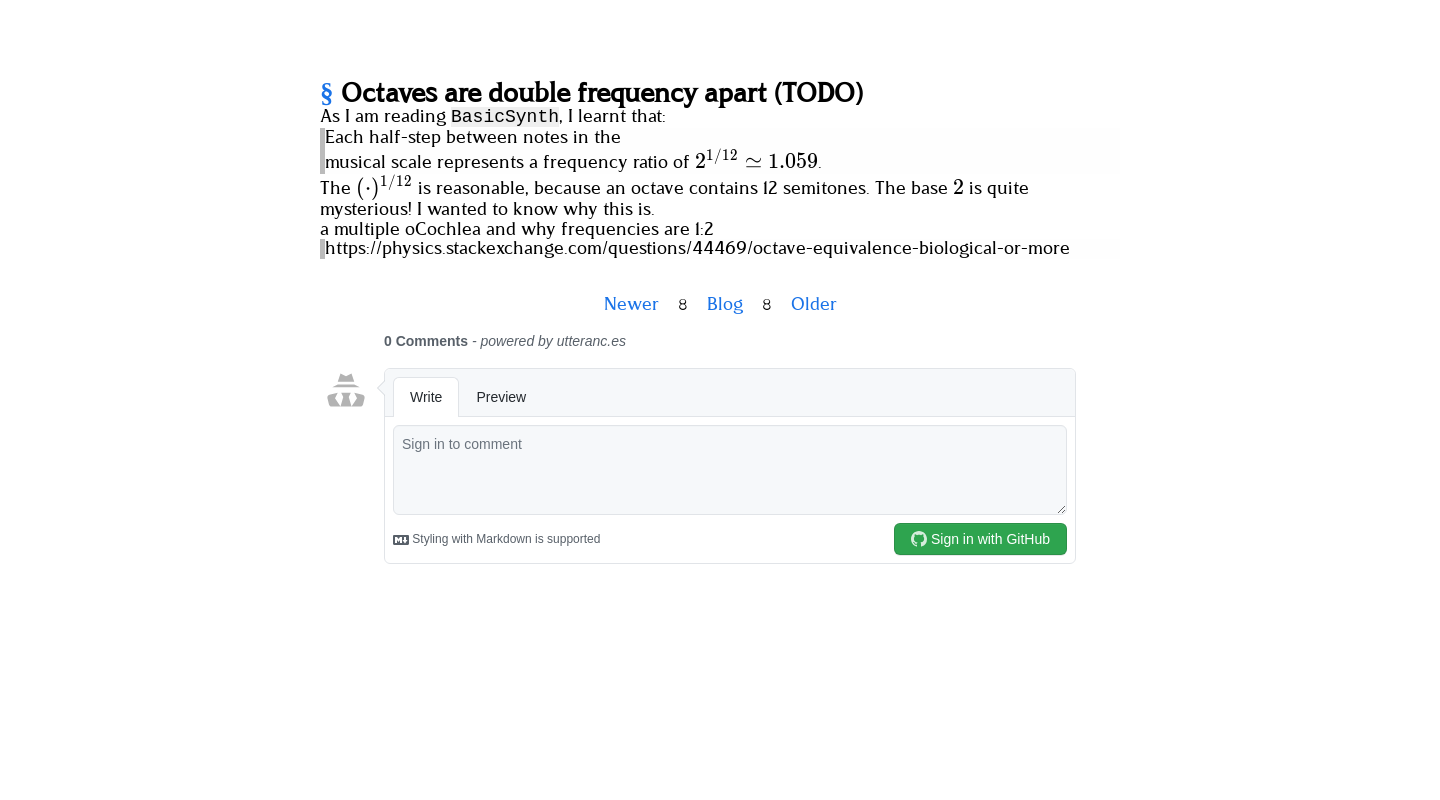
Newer (631, 305)
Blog (725, 305)
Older (814, 305)
